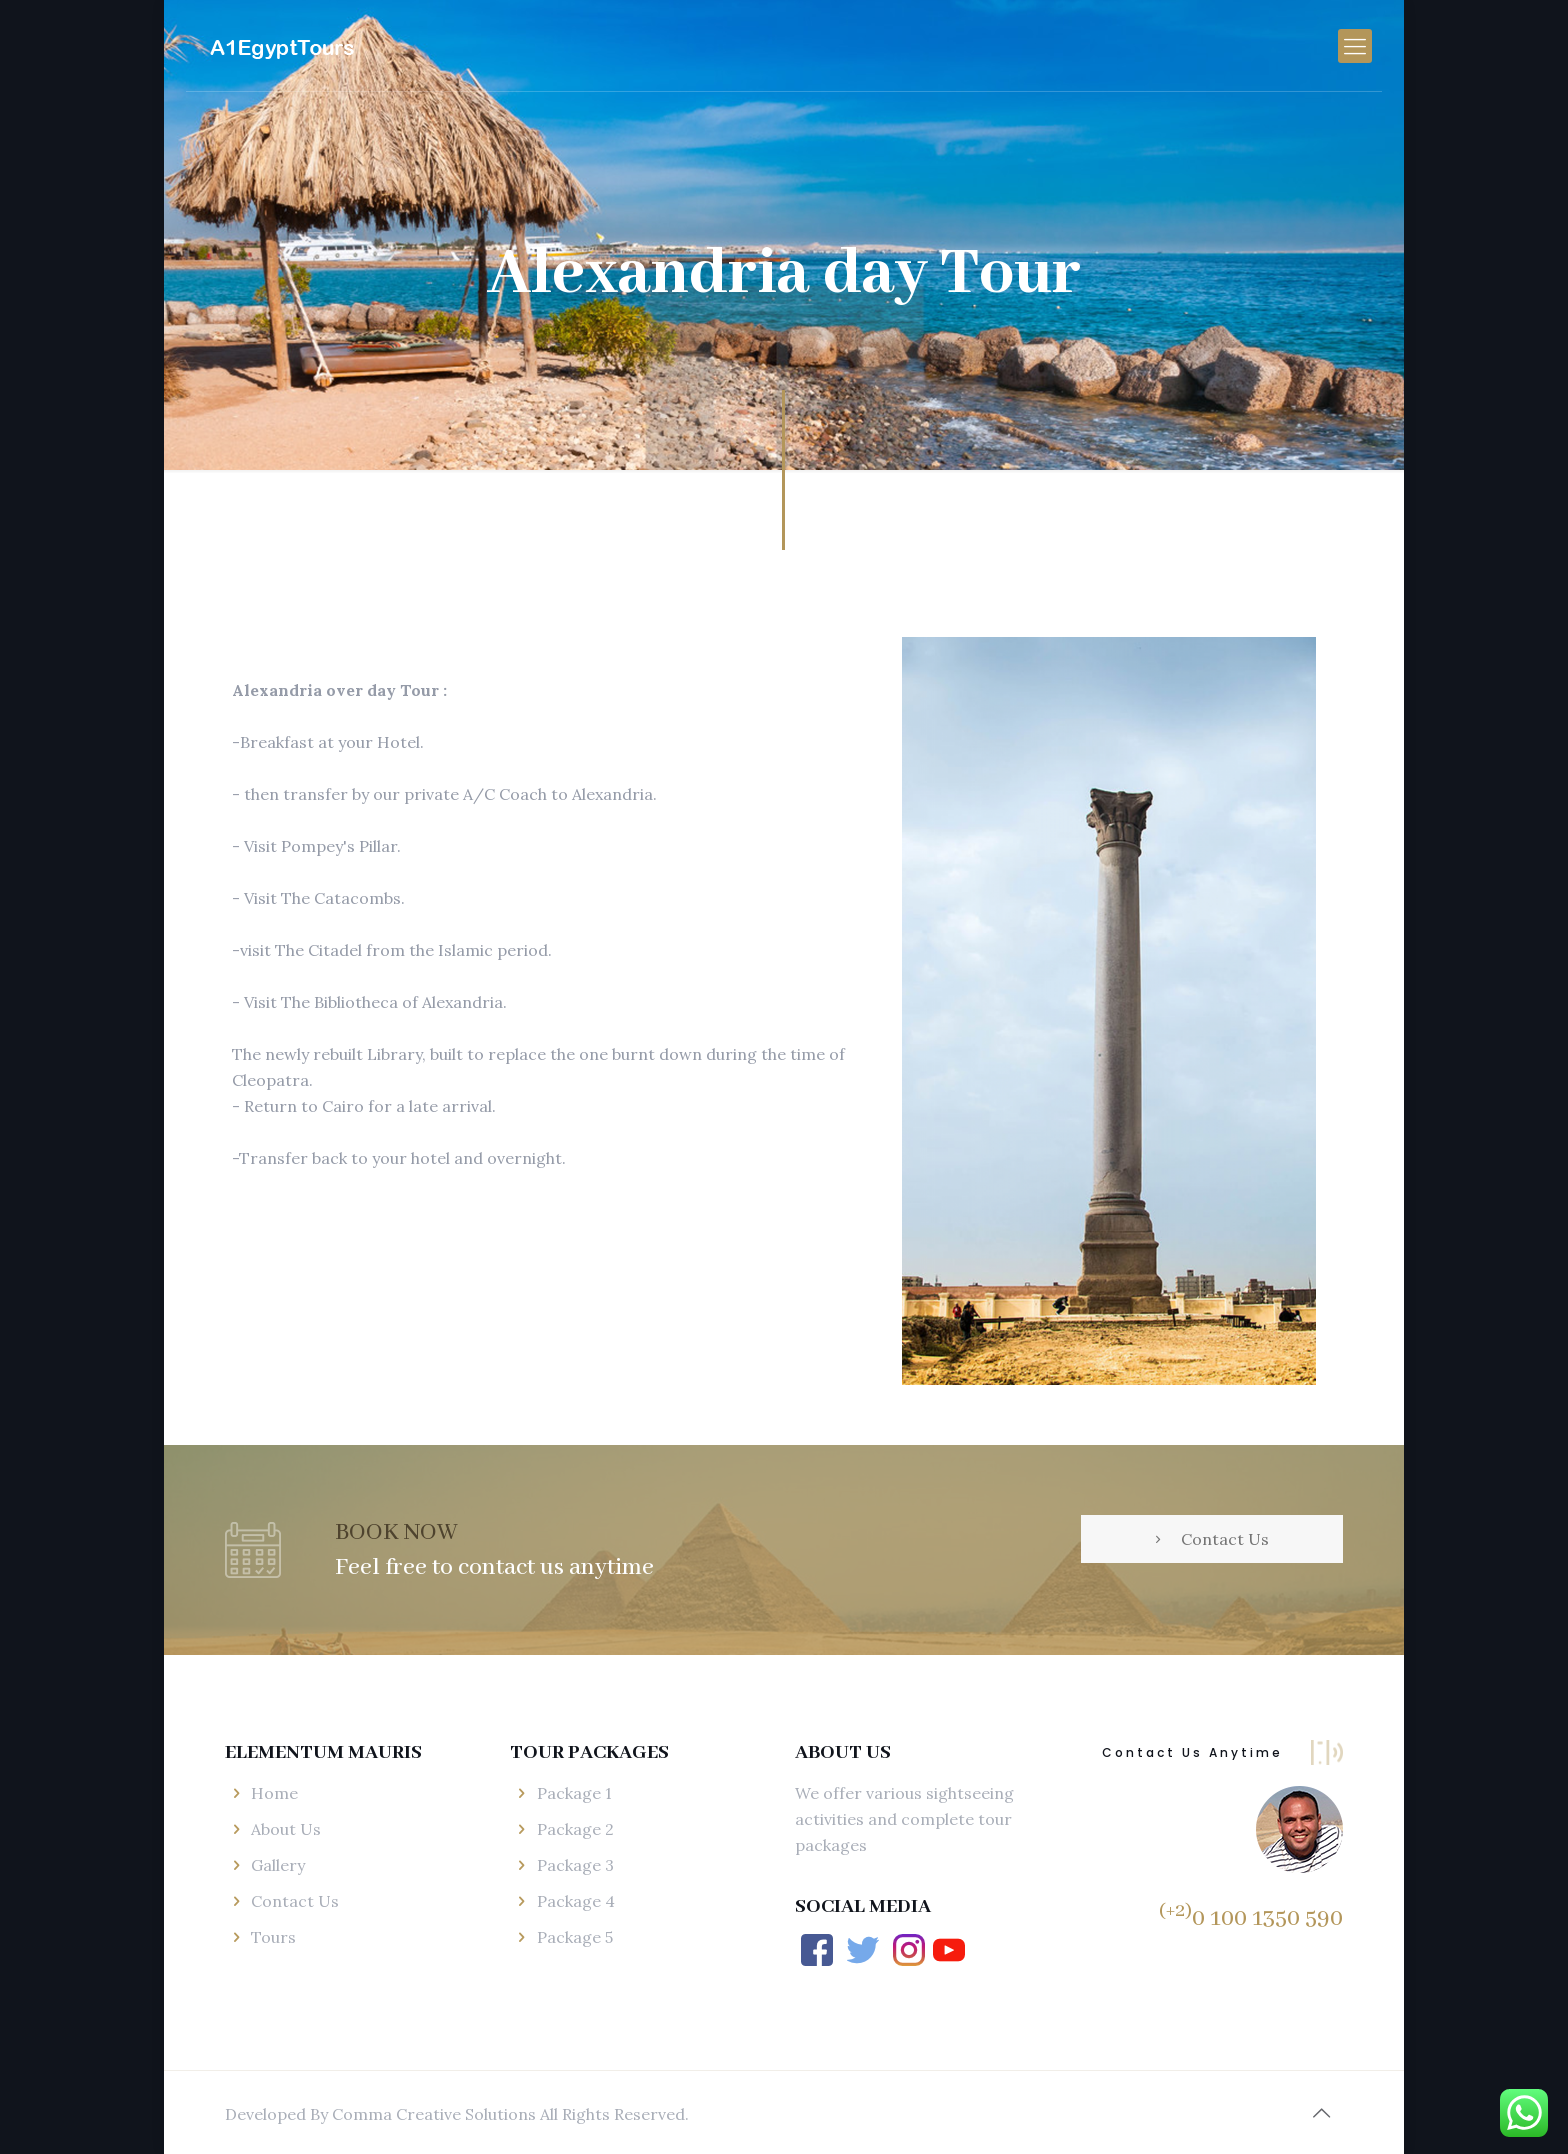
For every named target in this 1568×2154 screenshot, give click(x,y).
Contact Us (295, 1901)
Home (274, 1793)
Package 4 (576, 1901)
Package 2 (575, 1829)
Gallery (278, 1865)
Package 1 (574, 1793)
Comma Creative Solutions (436, 2114)
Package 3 (575, 1865)
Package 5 (575, 1937)
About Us (286, 1829)
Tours (273, 1937)
